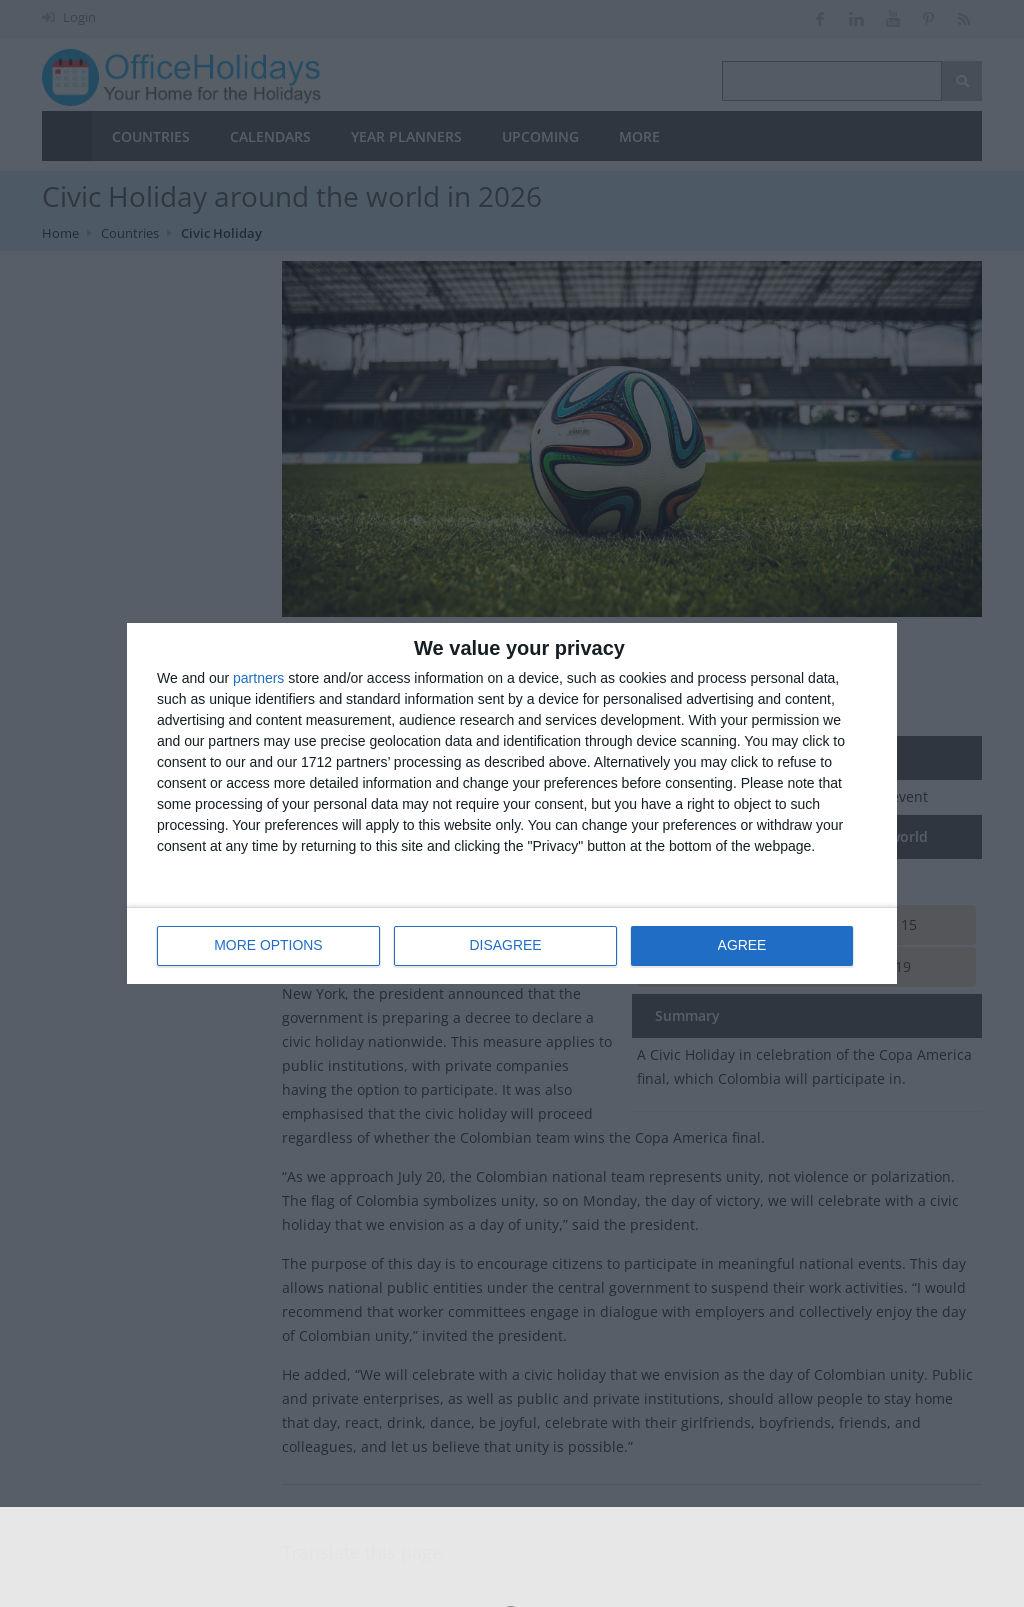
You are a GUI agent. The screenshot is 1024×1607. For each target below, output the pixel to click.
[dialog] (512, 803)
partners (258, 678)
